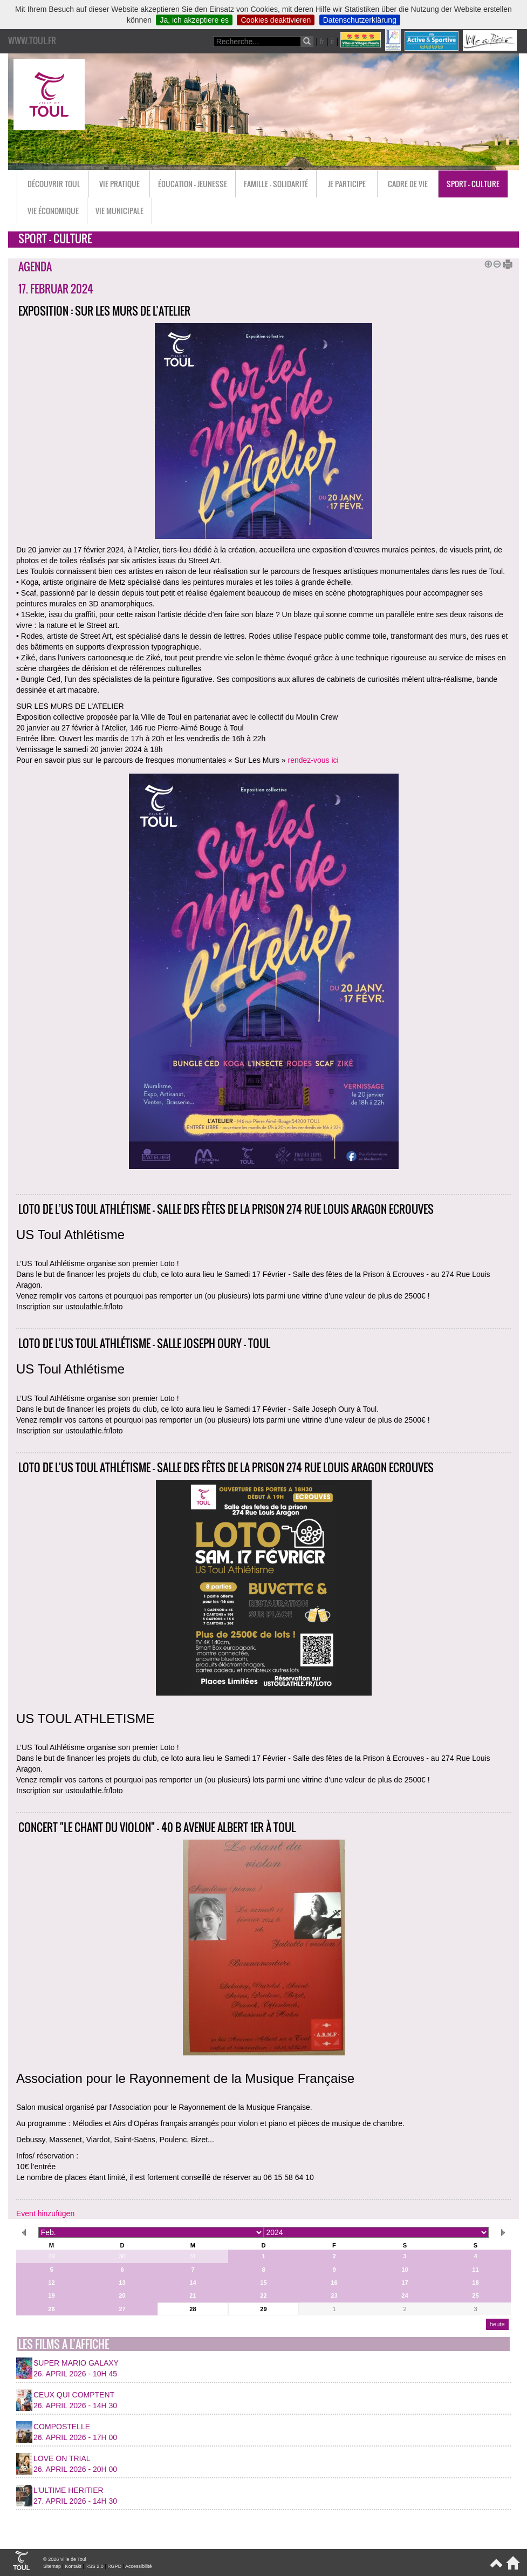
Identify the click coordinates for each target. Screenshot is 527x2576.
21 (192, 2295)
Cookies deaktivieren (276, 20)
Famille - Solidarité (276, 183)
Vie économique (53, 210)
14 (192, 2282)
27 (122, 2309)
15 (263, 2282)
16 (334, 2282)
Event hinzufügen (45, 2213)
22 (263, 2295)
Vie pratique (119, 183)
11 (475, 2269)
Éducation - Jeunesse (192, 183)
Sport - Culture (473, 183)
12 (51, 2282)
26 (51, 2309)
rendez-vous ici (313, 760)
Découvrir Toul (54, 183)
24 (404, 2295)
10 (404, 2269)
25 (475, 2295)
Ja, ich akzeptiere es (194, 20)
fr (322, 41)
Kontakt (73, 2566)
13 (122, 2282)
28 (192, 2309)
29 (51, 2256)
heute (497, 2324)
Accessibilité (138, 2566)
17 (404, 2282)
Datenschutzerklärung (359, 20)
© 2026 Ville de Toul (64, 2559)
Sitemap (52, 2566)
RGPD (114, 2566)
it (332, 41)
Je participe (347, 183)
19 (51, 2295)
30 (122, 2256)
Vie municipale (119, 210)
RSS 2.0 (94, 2566)
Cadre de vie (408, 183)
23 (334, 2295)
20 (122, 2295)
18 (475, 2282)
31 (192, 2256)
